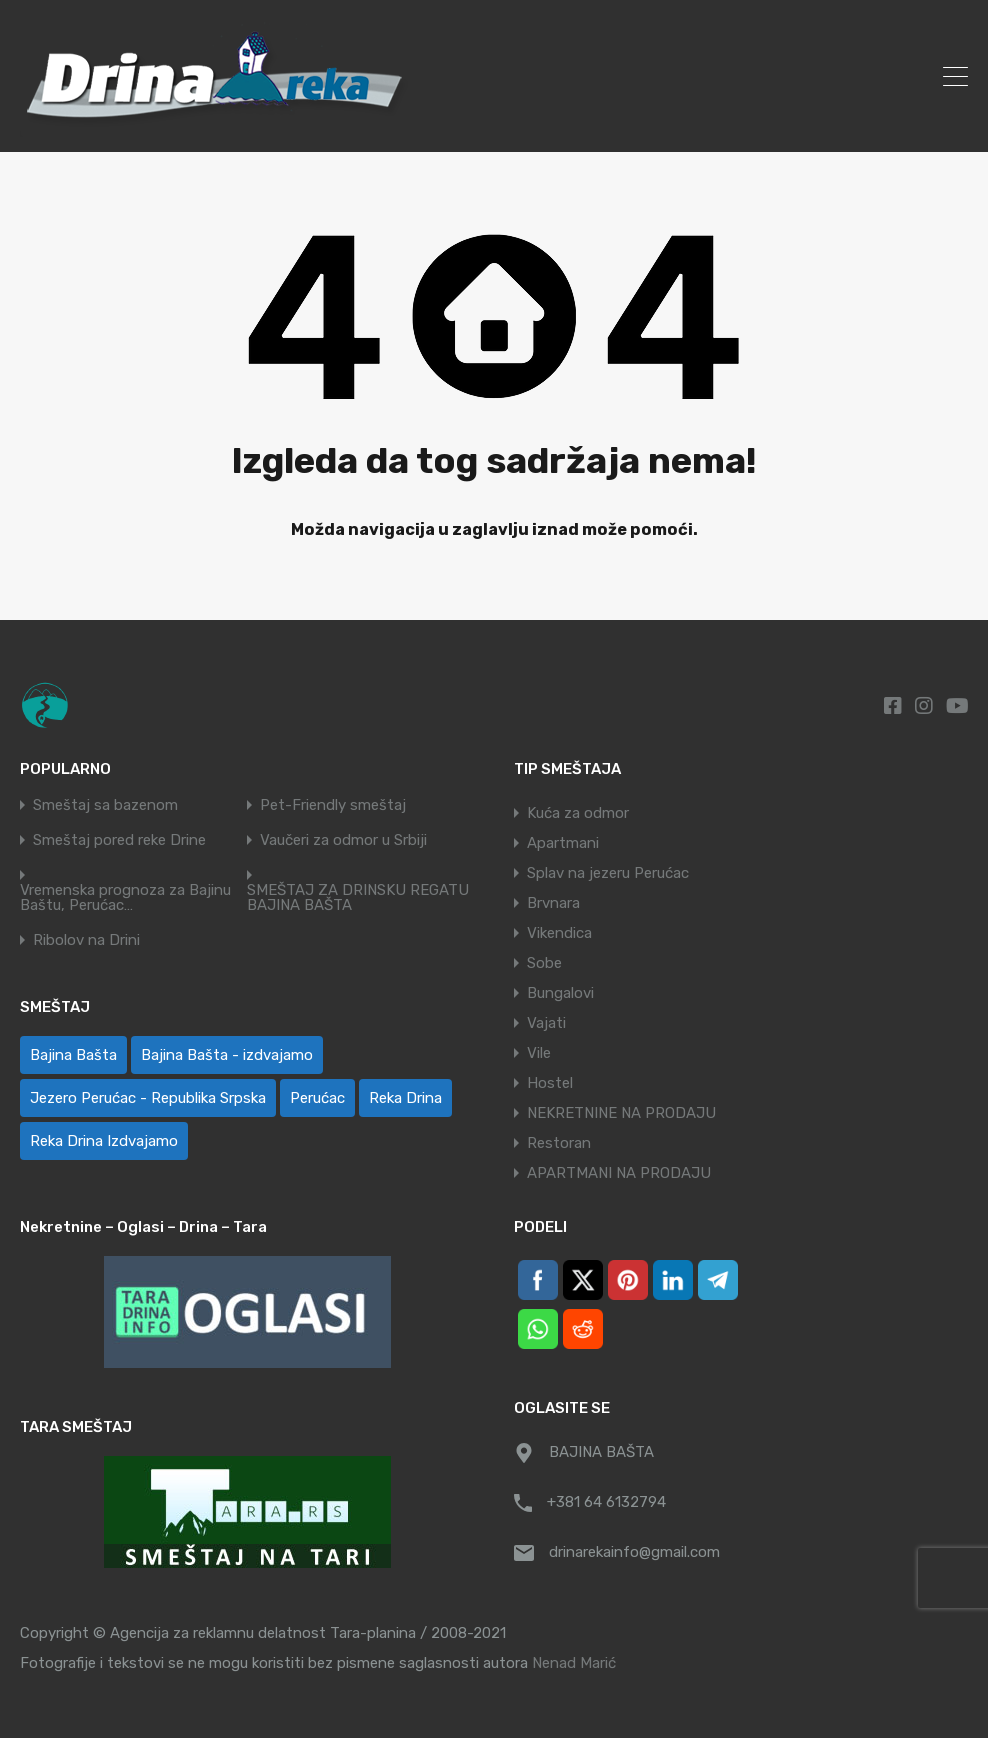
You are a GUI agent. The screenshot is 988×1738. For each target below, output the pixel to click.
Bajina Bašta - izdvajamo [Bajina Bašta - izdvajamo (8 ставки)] (227, 1055)
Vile (539, 1053)
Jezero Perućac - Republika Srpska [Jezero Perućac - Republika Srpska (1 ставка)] (148, 1098)
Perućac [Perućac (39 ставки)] (317, 1098)
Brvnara (553, 903)
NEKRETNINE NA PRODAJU (621, 1113)
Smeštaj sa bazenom (105, 805)
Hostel (550, 1083)
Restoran (559, 1143)
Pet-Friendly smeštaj (333, 805)
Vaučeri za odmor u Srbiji (343, 840)
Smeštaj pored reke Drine (119, 840)
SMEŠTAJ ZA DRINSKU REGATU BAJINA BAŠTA (358, 898)
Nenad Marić (574, 1663)
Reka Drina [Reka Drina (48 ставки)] (405, 1098)
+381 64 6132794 (606, 1502)
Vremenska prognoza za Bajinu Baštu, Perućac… (125, 898)
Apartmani (563, 843)
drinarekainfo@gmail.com (634, 1552)
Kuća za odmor (578, 813)
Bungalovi (560, 993)
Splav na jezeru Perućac (608, 873)
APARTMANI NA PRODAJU (619, 1173)
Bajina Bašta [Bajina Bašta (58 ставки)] (73, 1055)
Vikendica (559, 933)
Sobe (544, 963)
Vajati (546, 1023)
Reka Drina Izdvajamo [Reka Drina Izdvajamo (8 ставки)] (104, 1141)
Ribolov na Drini (86, 940)
